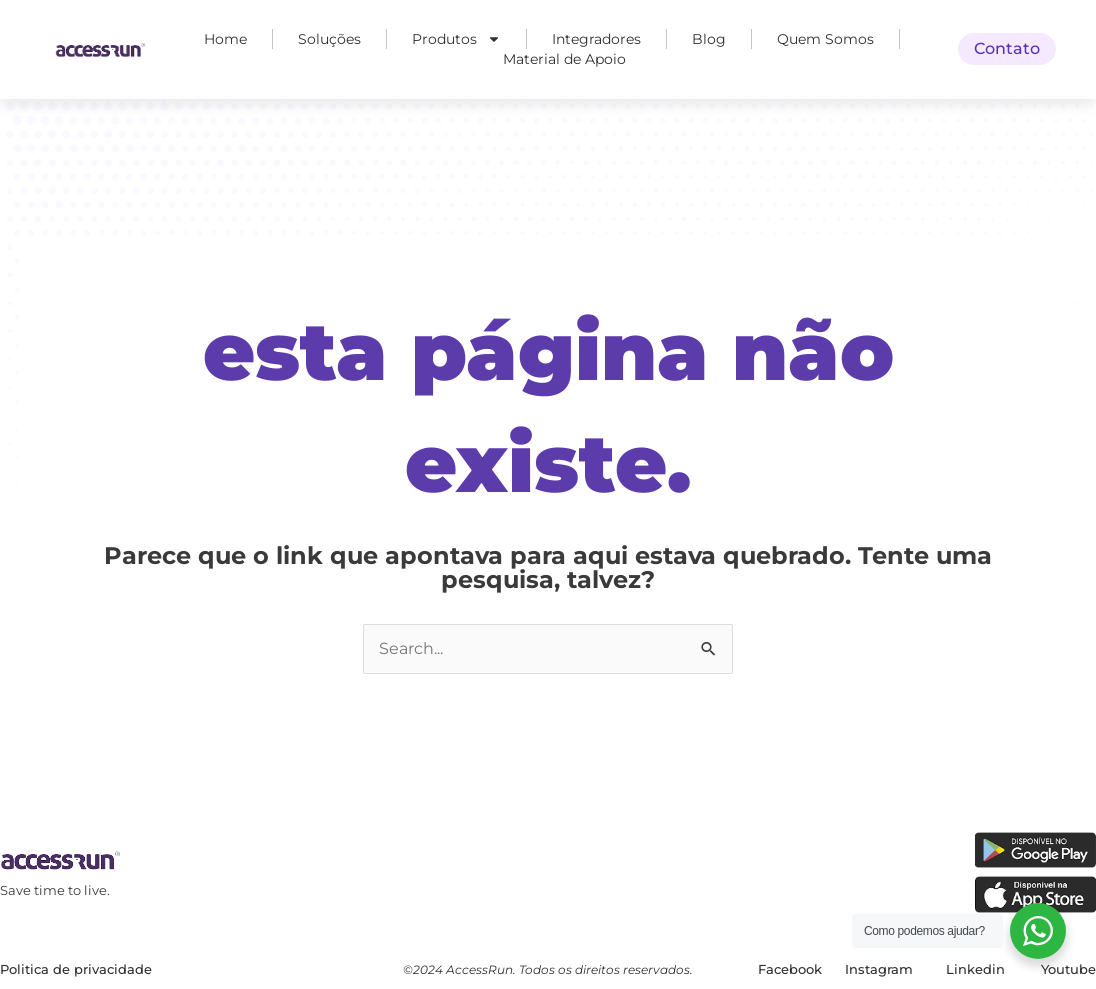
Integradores (596, 39)
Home (225, 39)
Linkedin (975, 969)
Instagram (879, 969)
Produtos (456, 39)
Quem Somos (825, 39)
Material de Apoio (564, 59)
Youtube (1068, 969)
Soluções (329, 39)
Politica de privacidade (76, 969)
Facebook (790, 969)
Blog (709, 39)
